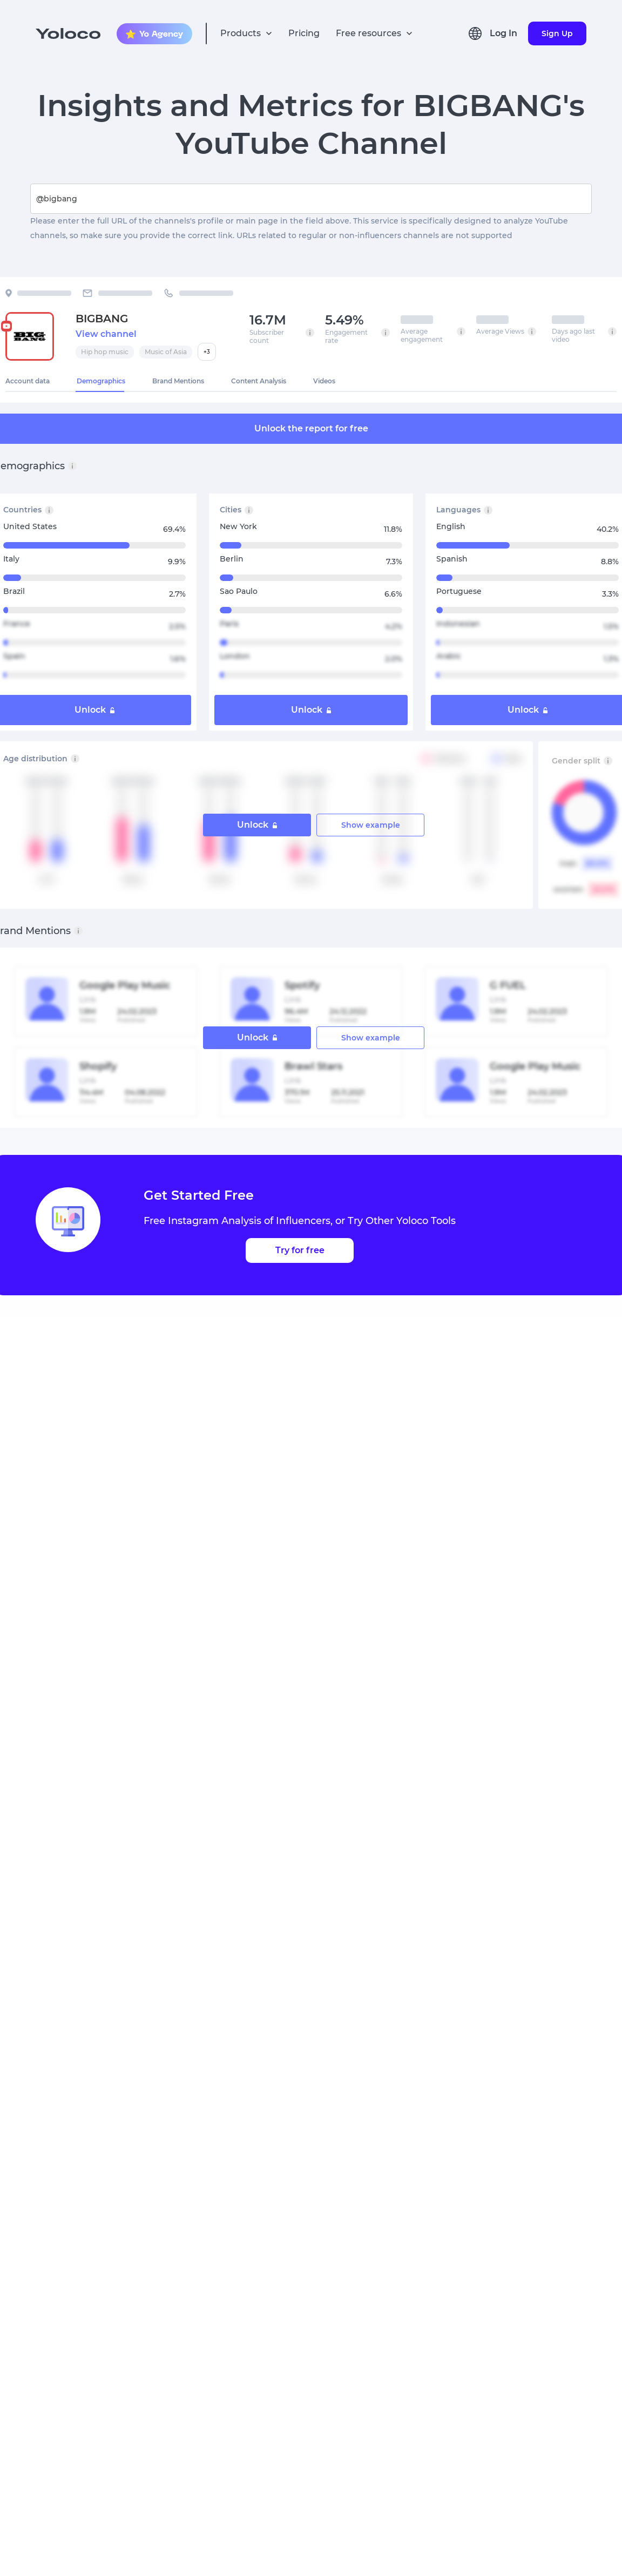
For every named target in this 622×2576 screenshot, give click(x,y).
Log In (503, 33)
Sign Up (557, 33)
